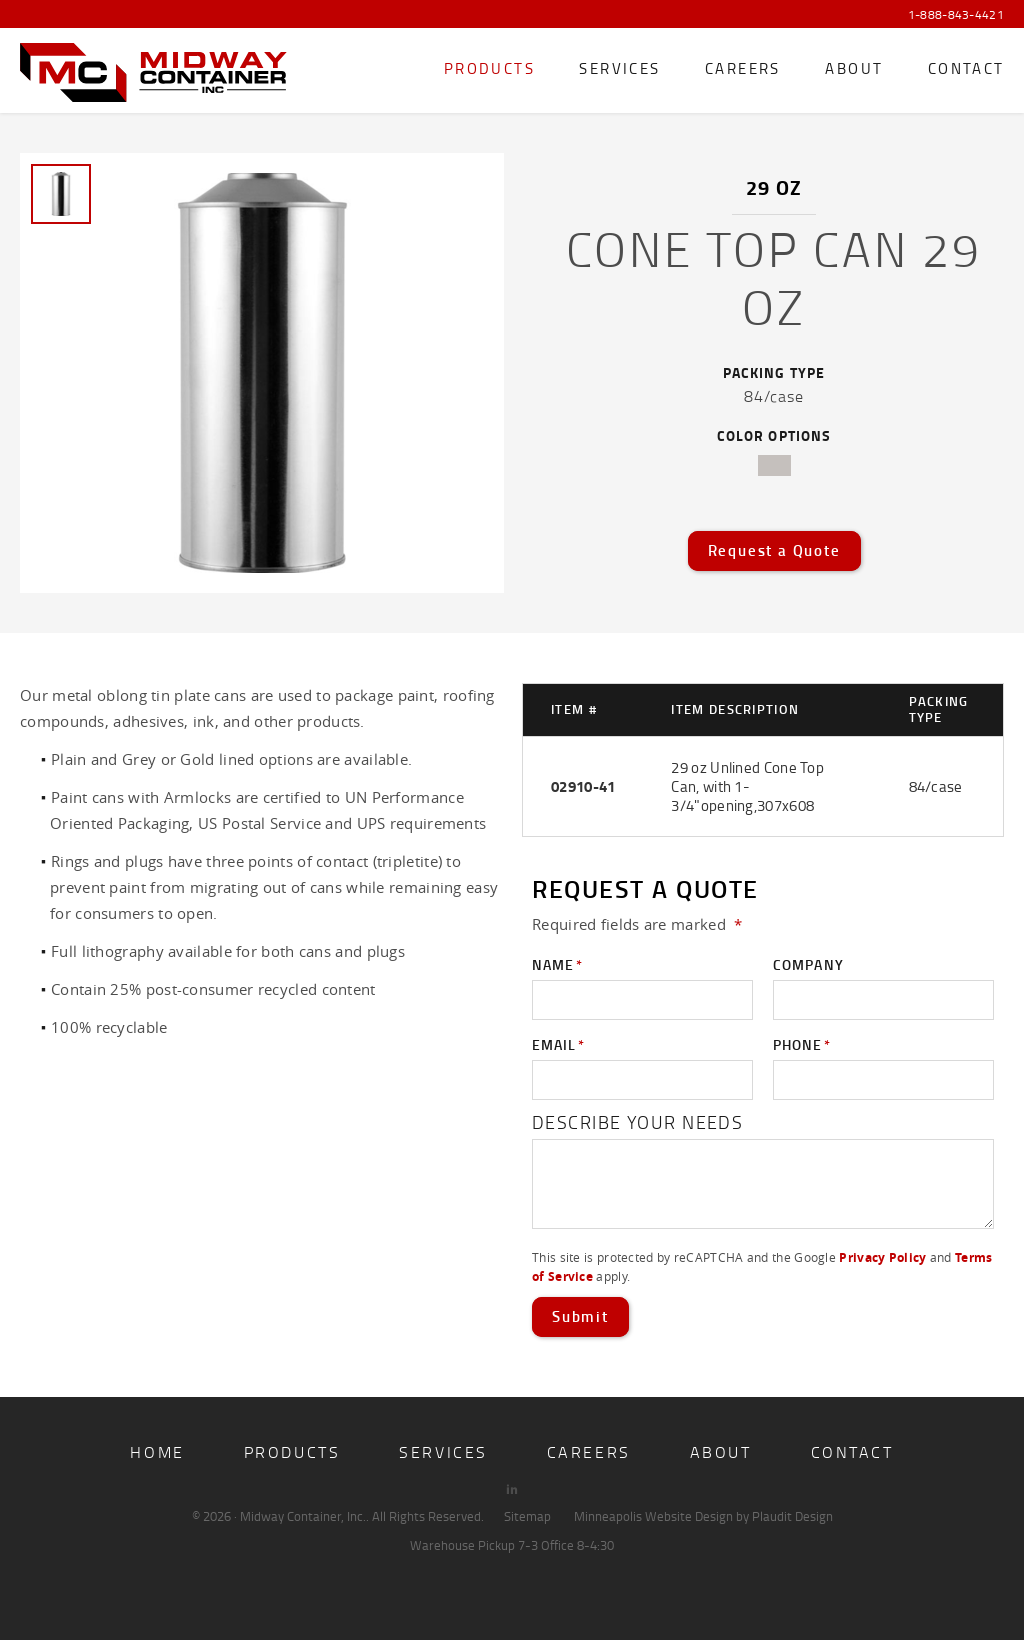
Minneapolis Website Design (653, 1516)
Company (808, 964)
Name (557, 965)
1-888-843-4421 (956, 15)
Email (558, 1045)
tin (774, 465)
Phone (802, 1045)
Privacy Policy (882, 1257)
